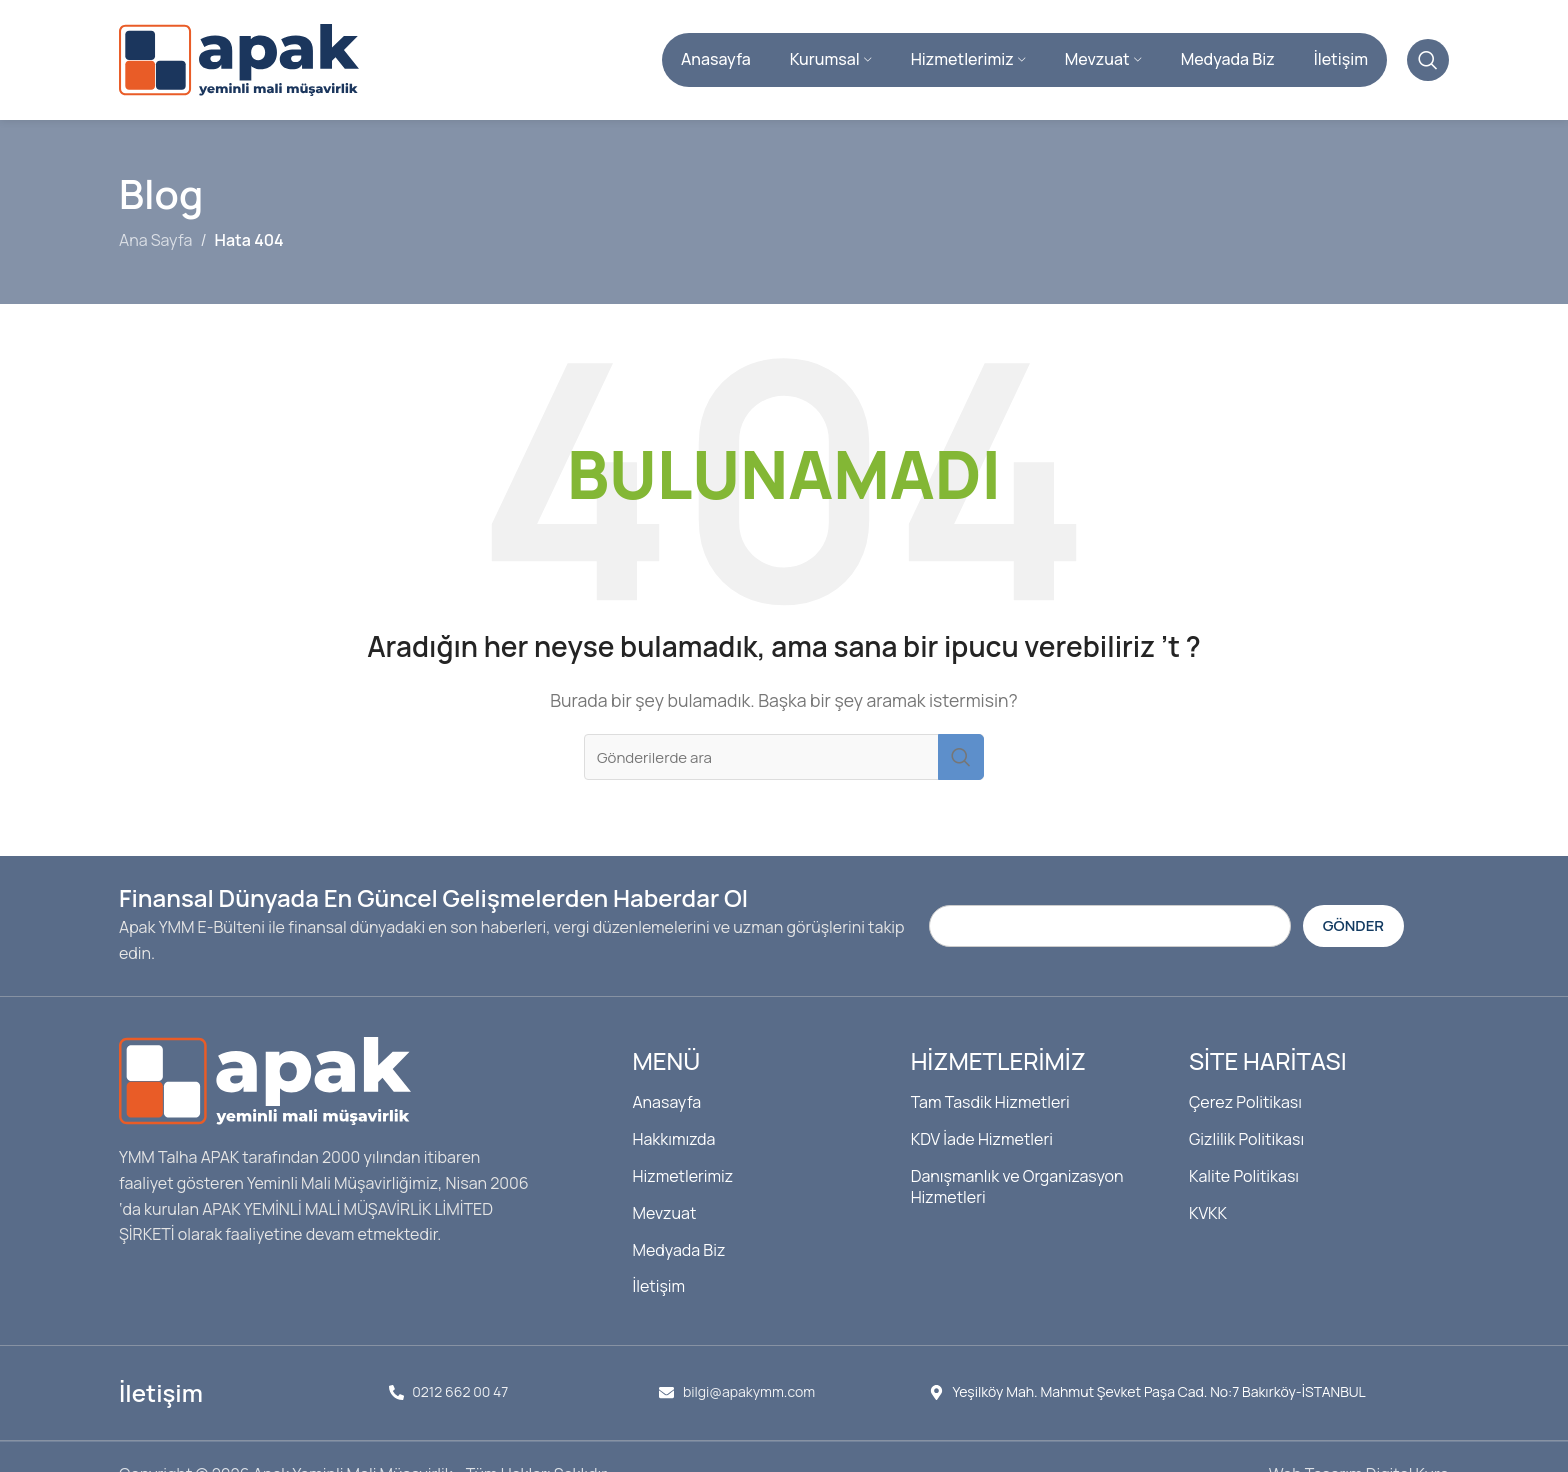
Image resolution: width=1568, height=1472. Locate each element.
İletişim (658, 1286)
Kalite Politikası (1244, 1176)
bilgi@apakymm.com (749, 1391)
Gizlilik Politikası (1246, 1139)
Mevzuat (664, 1213)
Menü (666, 1060)
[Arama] (1428, 60)
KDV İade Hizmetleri (982, 1139)
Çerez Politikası (1245, 1102)
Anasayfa (666, 1102)
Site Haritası (1268, 1060)
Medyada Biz (678, 1250)
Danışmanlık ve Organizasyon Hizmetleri (1017, 1186)
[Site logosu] (239, 58)
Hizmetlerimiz (682, 1176)
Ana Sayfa (155, 240)
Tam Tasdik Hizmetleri (990, 1102)
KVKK (1208, 1213)
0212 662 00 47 (460, 1391)
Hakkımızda (673, 1139)
